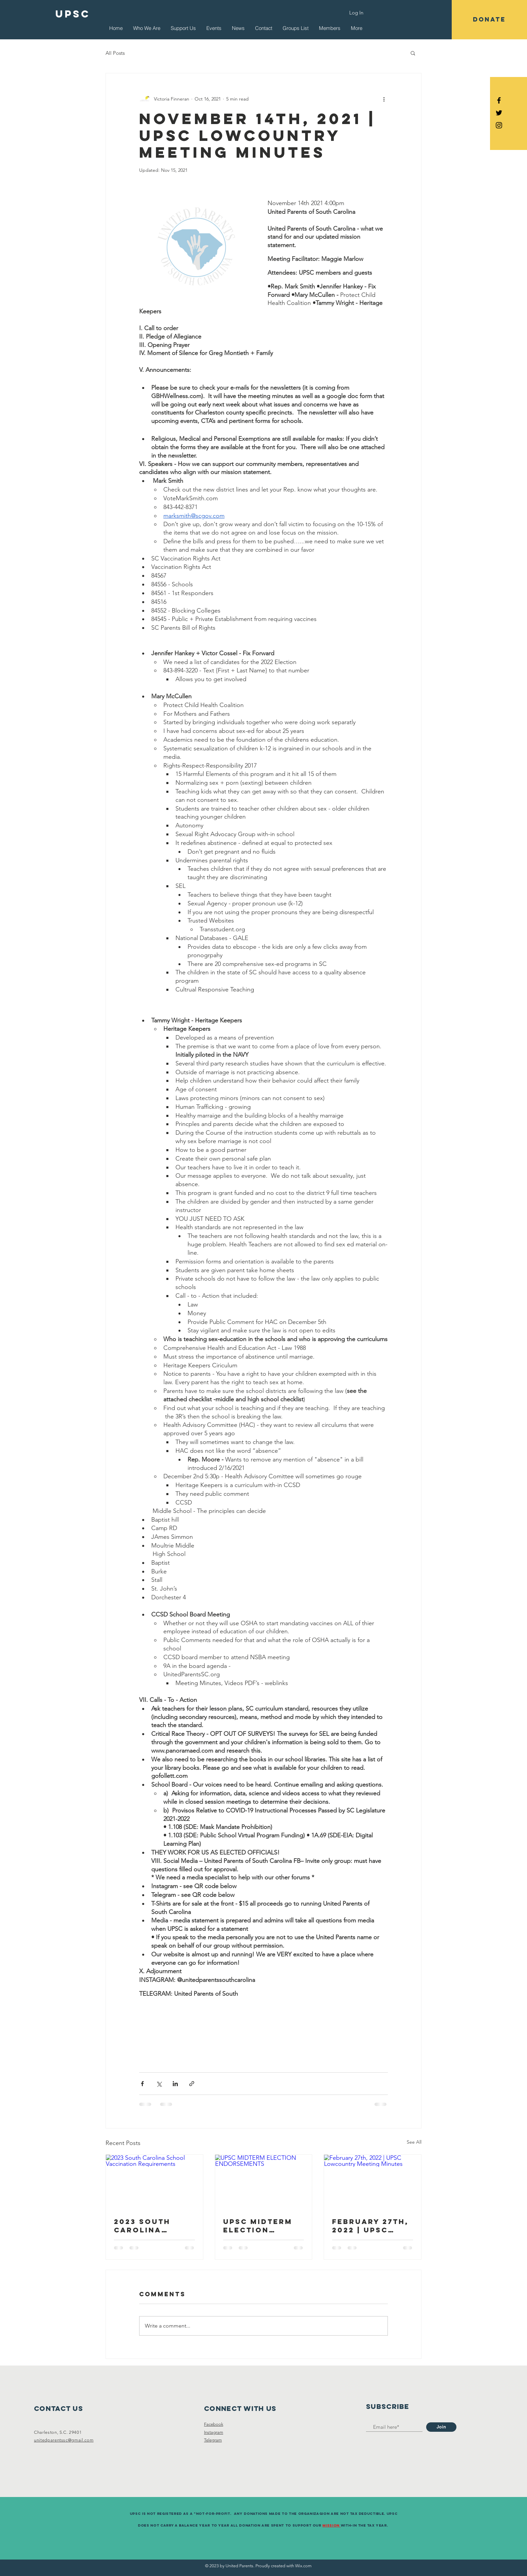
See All (414, 2142)
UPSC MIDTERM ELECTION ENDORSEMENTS (260, 2225)
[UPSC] (72, 14)
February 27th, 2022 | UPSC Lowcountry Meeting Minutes (370, 2225)
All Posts (115, 53)
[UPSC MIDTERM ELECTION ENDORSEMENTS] (263, 2182)
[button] (489, 19)
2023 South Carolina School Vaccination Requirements (149, 2225)
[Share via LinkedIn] (175, 2083)
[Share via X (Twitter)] (159, 2083)
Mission (331, 2525)
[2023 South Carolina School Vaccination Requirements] (154, 2182)
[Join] (441, 2427)
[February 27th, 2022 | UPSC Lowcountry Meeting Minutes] (372, 2182)
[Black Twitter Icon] (499, 113)
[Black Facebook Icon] (499, 100)
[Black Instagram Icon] (499, 125)
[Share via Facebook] (142, 2083)
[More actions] (384, 99)
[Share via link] (192, 2083)
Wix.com (303, 2565)
